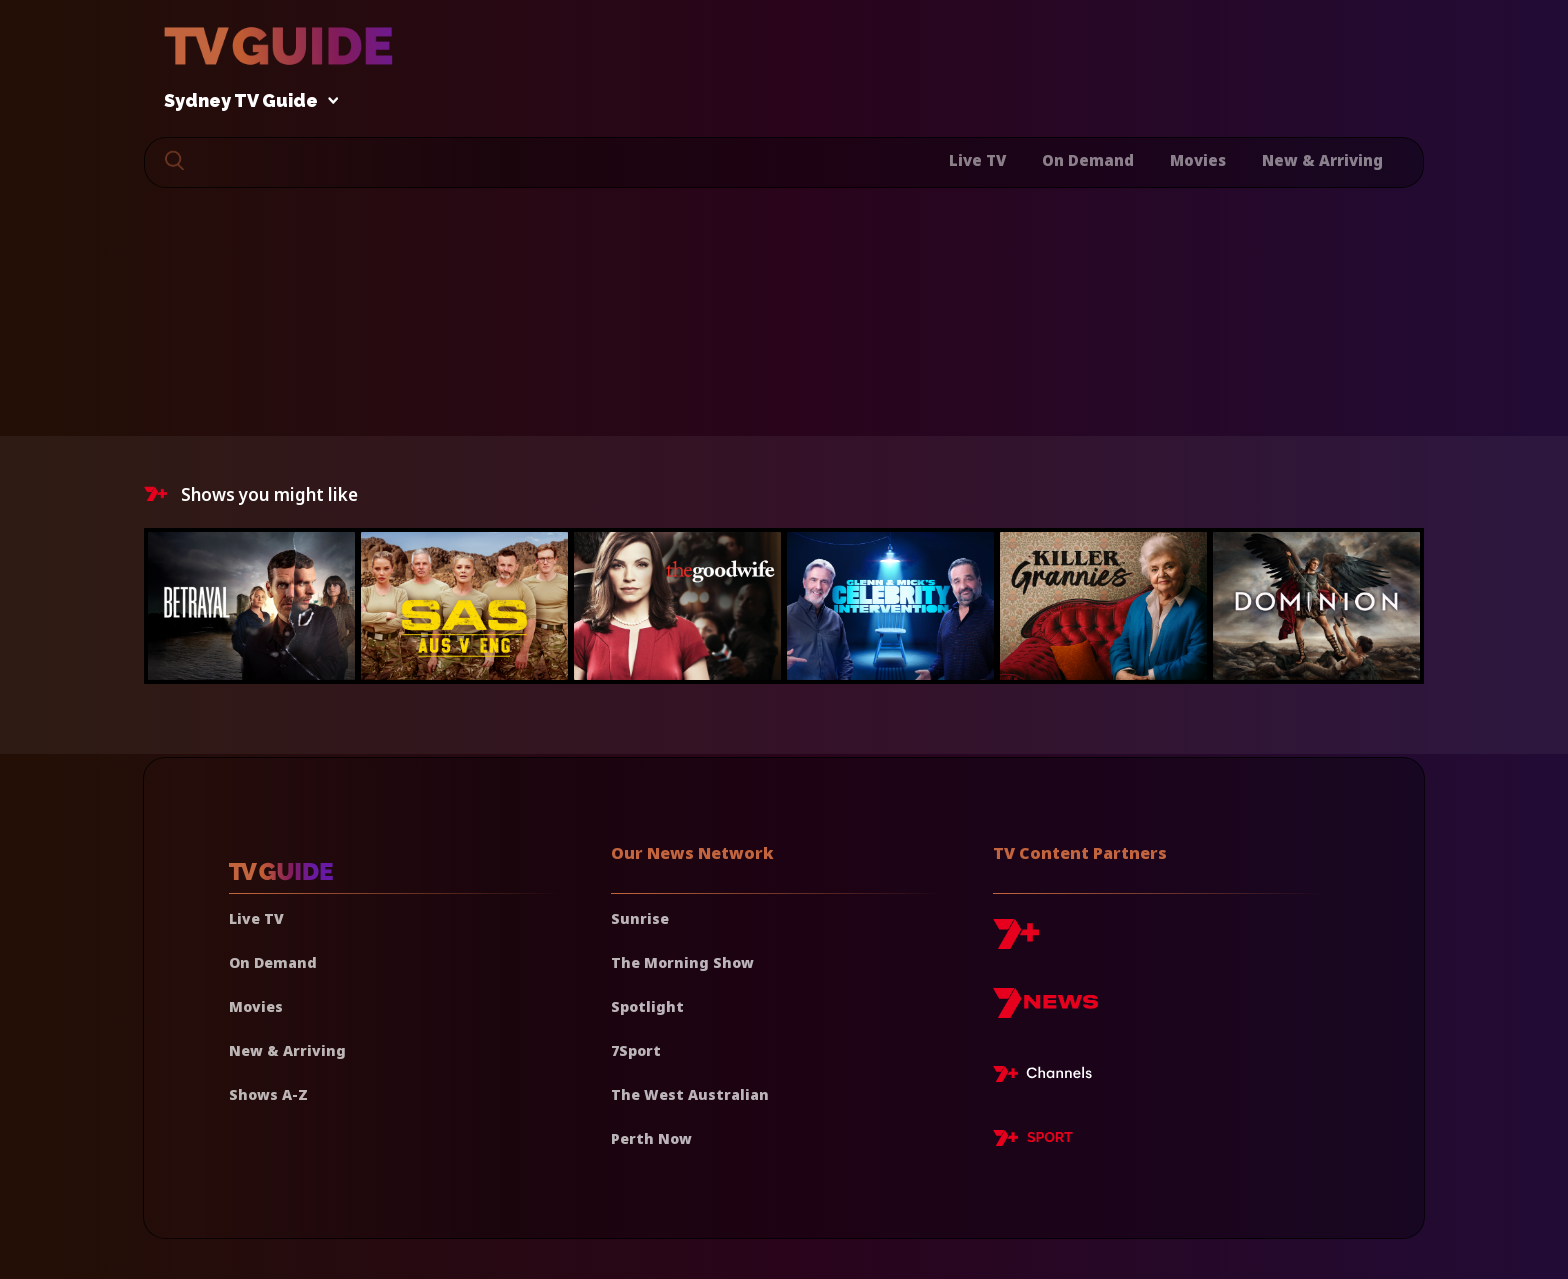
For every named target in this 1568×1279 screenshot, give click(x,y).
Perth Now (651, 1138)
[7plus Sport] (1033, 1141)
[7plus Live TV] (1048, 1077)
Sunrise (640, 918)
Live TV (977, 160)
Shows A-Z (268, 1094)
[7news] (1045, 1010)
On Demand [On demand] (273, 962)
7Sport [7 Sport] (636, 1050)
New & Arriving (1322, 160)
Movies (1198, 160)
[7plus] (1016, 941)
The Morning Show (682, 962)
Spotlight (647, 1006)
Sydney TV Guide (246, 101)
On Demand (1088, 160)
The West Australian (690, 1094)
